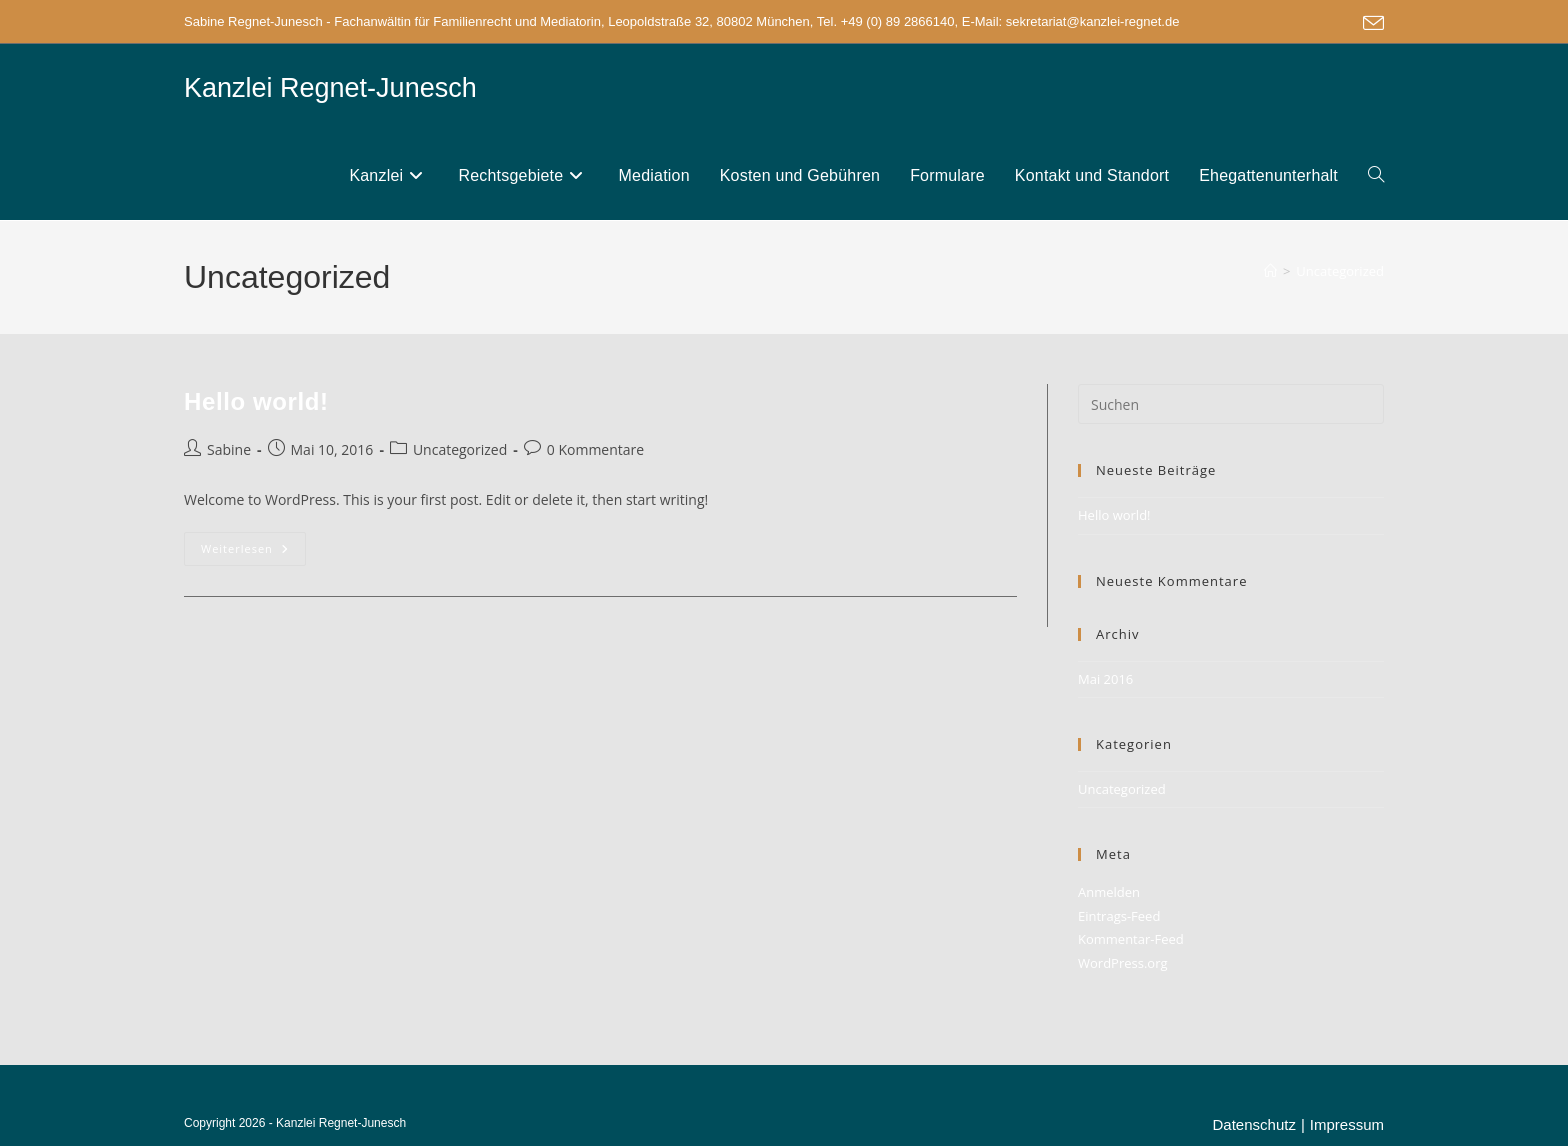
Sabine (229, 449)
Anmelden (1109, 892)
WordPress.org (1123, 963)
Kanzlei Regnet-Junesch (330, 88)
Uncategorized (1340, 271)
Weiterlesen (253, 552)
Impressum (1347, 1124)
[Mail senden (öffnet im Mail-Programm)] (1370, 23)
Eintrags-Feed (1119, 916)
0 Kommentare (595, 449)
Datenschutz (1254, 1124)
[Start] (1270, 271)
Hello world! (256, 401)
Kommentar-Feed (1131, 939)
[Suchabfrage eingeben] (1231, 404)
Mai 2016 (1105, 679)
